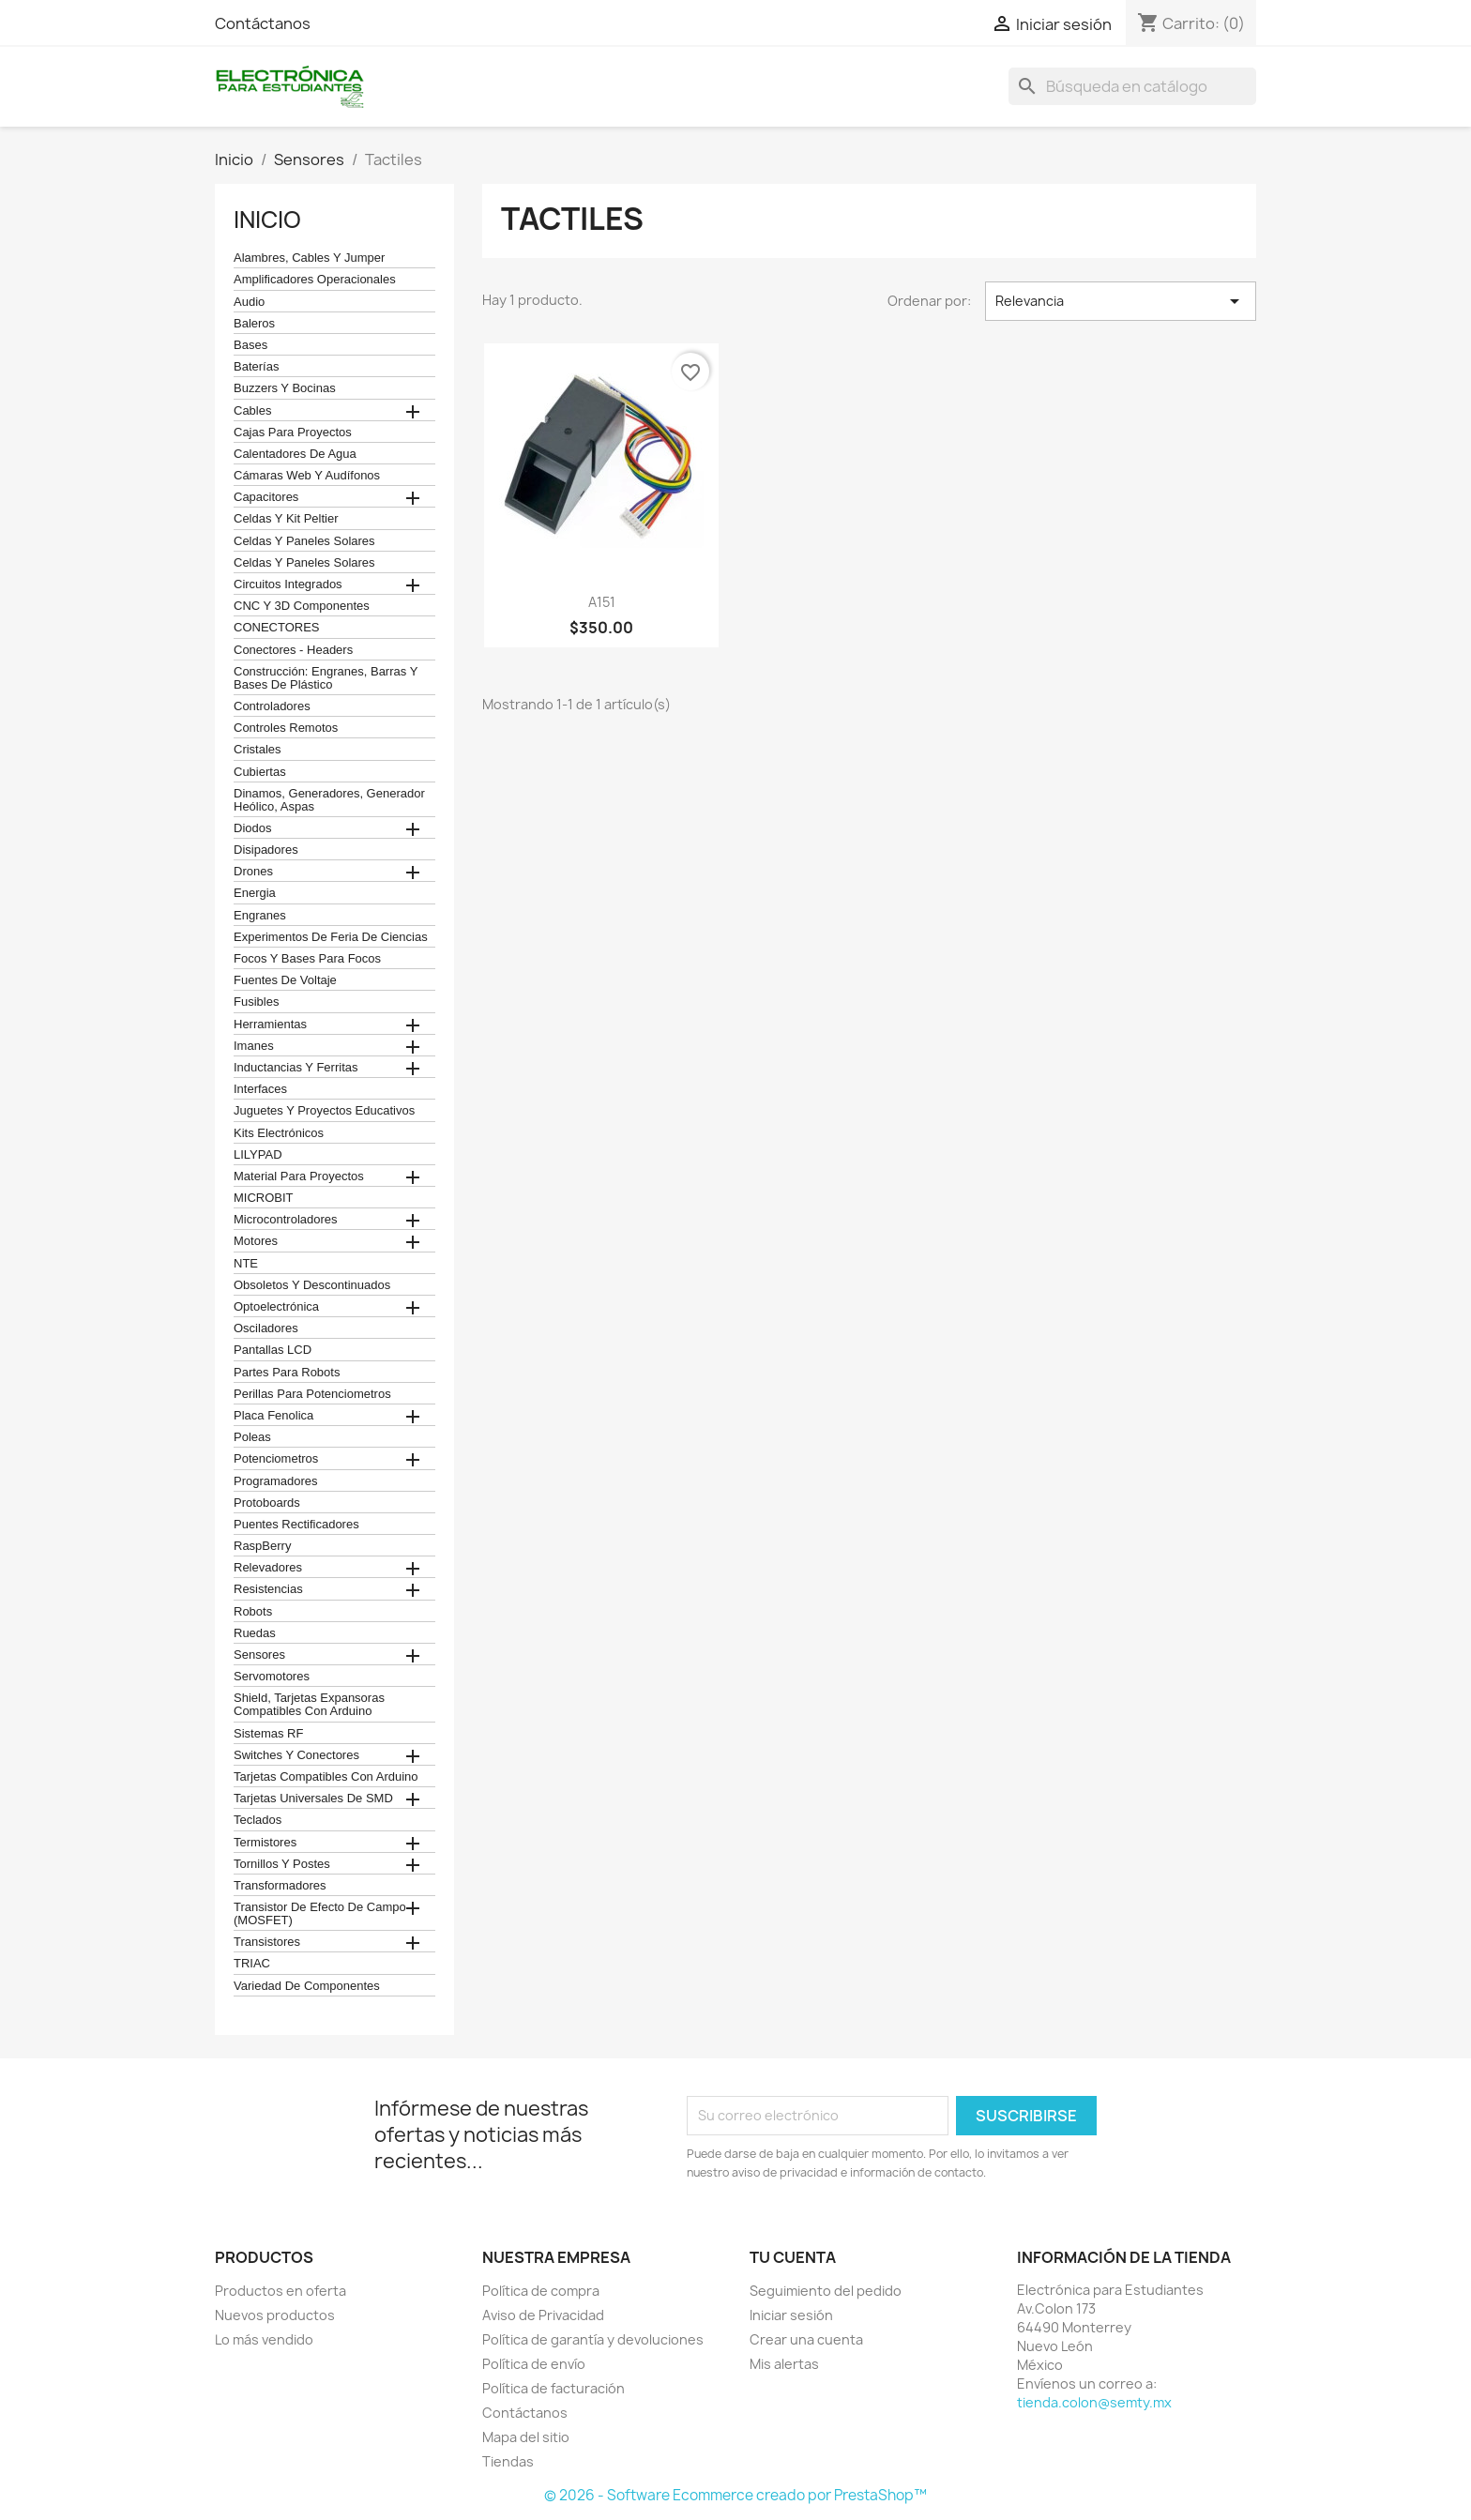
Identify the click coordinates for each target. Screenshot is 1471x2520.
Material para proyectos (299, 1176)
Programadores (276, 1481)
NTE (246, 1263)
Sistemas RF (268, 1733)
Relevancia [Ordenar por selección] (1120, 301)
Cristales (257, 749)
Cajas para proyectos (293, 432)
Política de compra (540, 2291)
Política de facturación (553, 2388)
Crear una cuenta (806, 2339)
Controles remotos (286, 728)
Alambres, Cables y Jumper (309, 258)
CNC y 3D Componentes (302, 606)
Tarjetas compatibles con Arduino (326, 1777)
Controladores (272, 706)
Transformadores (280, 1885)
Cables (252, 410)
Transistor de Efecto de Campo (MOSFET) (320, 1914)
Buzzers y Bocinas (285, 388)
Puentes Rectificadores (296, 1524)
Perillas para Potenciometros (312, 1394)
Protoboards (267, 1503)
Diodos (252, 828)
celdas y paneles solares (304, 541)
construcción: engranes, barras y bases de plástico (325, 678)
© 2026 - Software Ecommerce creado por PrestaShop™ (735, 2495)
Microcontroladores (286, 1219)
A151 (601, 602)
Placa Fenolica (273, 1415)
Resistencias (268, 1589)
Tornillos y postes (282, 1864)
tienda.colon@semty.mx (1094, 2402)
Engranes (260, 915)
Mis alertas (784, 2364)
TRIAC (252, 1963)
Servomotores (272, 1676)
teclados (257, 1820)
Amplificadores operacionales (315, 279)
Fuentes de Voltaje (285, 980)
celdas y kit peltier (286, 518)
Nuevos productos (275, 2315)
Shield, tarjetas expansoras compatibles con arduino (309, 1705)
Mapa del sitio (525, 2437)
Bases (250, 345)
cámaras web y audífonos (307, 475)
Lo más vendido (264, 2339)
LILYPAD (258, 1154)
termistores (265, 1842)
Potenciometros (276, 1458)
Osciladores (266, 1328)
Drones (253, 871)
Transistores (267, 1942)
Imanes (254, 1046)
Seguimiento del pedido (826, 2291)
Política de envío (533, 2364)
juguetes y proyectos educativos (324, 1110)
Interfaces (260, 1089)
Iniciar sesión (791, 2315)
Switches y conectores (296, 1755)
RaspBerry (262, 1546)
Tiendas (508, 2461)
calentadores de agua (295, 454)
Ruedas (255, 1633)
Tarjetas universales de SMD (313, 1798)
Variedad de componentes (307, 1986)
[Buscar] (1132, 86)
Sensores (259, 1655)
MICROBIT (264, 1198)
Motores (256, 1241)
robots (253, 1611)
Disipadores (266, 850)
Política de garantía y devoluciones (593, 2339)
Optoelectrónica (276, 1306)
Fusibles (256, 1002)
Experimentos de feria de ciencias (331, 937)
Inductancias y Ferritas (295, 1067)
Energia (255, 893)
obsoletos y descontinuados (312, 1285)
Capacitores (266, 497)
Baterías (256, 366)
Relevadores (268, 1567)
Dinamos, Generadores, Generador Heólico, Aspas (329, 800)
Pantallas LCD (272, 1350)
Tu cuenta (793, 2257)
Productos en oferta (280, 2291)
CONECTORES (277, 627)
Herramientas (270, 1024)
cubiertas (260, 772)
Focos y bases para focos (307, 958)
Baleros (254, 323)
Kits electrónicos (279, 1133)
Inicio (267, 219)
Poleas (252, 1437)
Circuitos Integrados (288, 584)
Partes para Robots (287, 1372)
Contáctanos (263, 23)
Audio (249, 302)
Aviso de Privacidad (543, 2315)
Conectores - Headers (293, 650)
